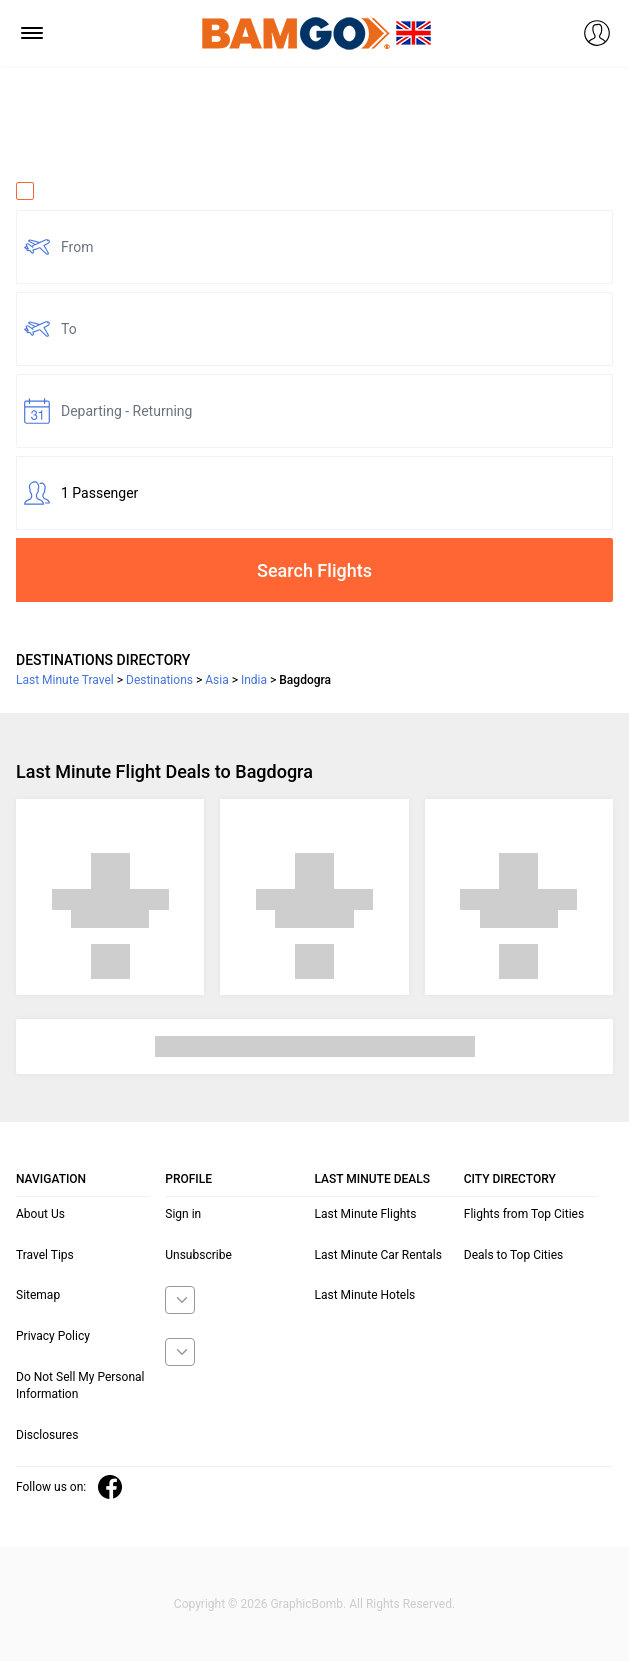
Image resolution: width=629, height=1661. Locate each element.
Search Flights (314, 570)
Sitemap (38, 1295)
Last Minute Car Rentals (378, 1255)
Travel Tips (45, 1255)
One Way (56, 191)
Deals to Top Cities (514, 1255)
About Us (40, 1214)
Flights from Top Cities (524, 1214)
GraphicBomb (306, 1604)
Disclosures (47, 1435)
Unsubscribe (198, 1255)
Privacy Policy (53, 1336)
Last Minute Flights (366, 1214)
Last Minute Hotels (365, 1295)
